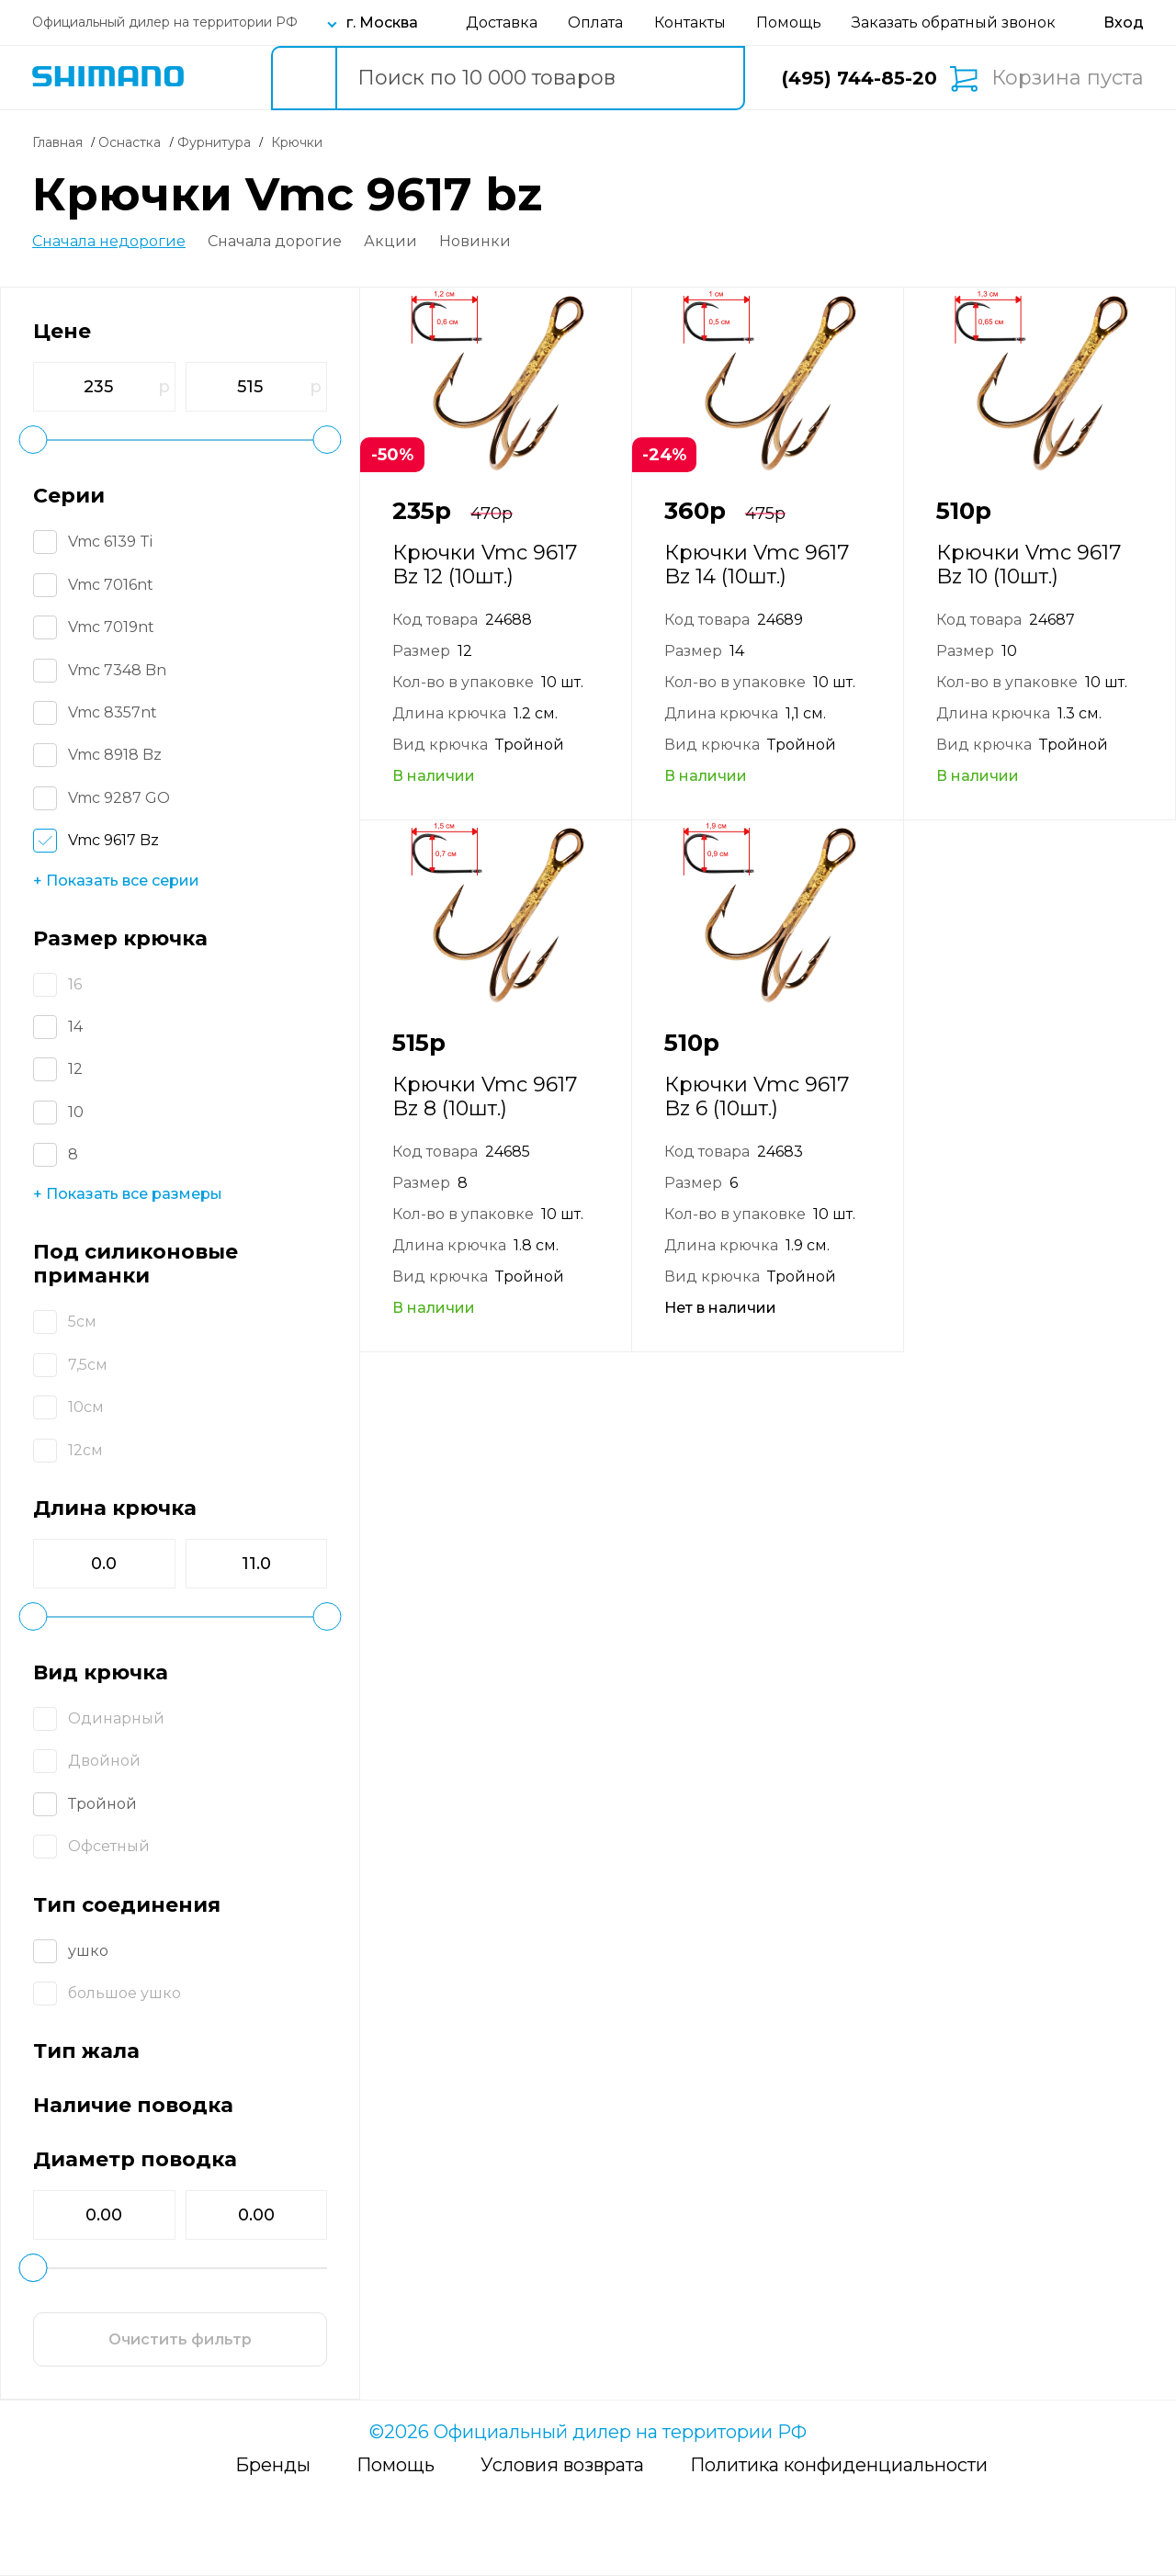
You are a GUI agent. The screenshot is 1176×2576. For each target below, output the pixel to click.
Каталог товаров (222, 78)
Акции (390, 241)
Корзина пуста (1067, 78)
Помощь (788, 22)
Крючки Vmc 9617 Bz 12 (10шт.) (484, 564)
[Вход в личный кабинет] (1123, 22)
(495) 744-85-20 (859, 78)
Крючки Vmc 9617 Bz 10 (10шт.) (1028, 564)
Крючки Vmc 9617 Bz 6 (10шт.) (756, 1096)
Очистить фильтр (180, 2339)
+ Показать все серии (116, 880)
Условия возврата (562, 2465)
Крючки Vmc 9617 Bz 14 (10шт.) (756, 564)
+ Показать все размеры (127, 1194)
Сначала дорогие (275, 241)
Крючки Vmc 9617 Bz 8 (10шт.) (484, 1096)
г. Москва (382, 22)
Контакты (690, 22)
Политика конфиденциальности (839, 2465)
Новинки (475, 241)
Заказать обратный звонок (954, 22)
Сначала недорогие (109, 241)
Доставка (501, 22)
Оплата (595, 22)
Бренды (273, 2465)
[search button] (303, 78)
